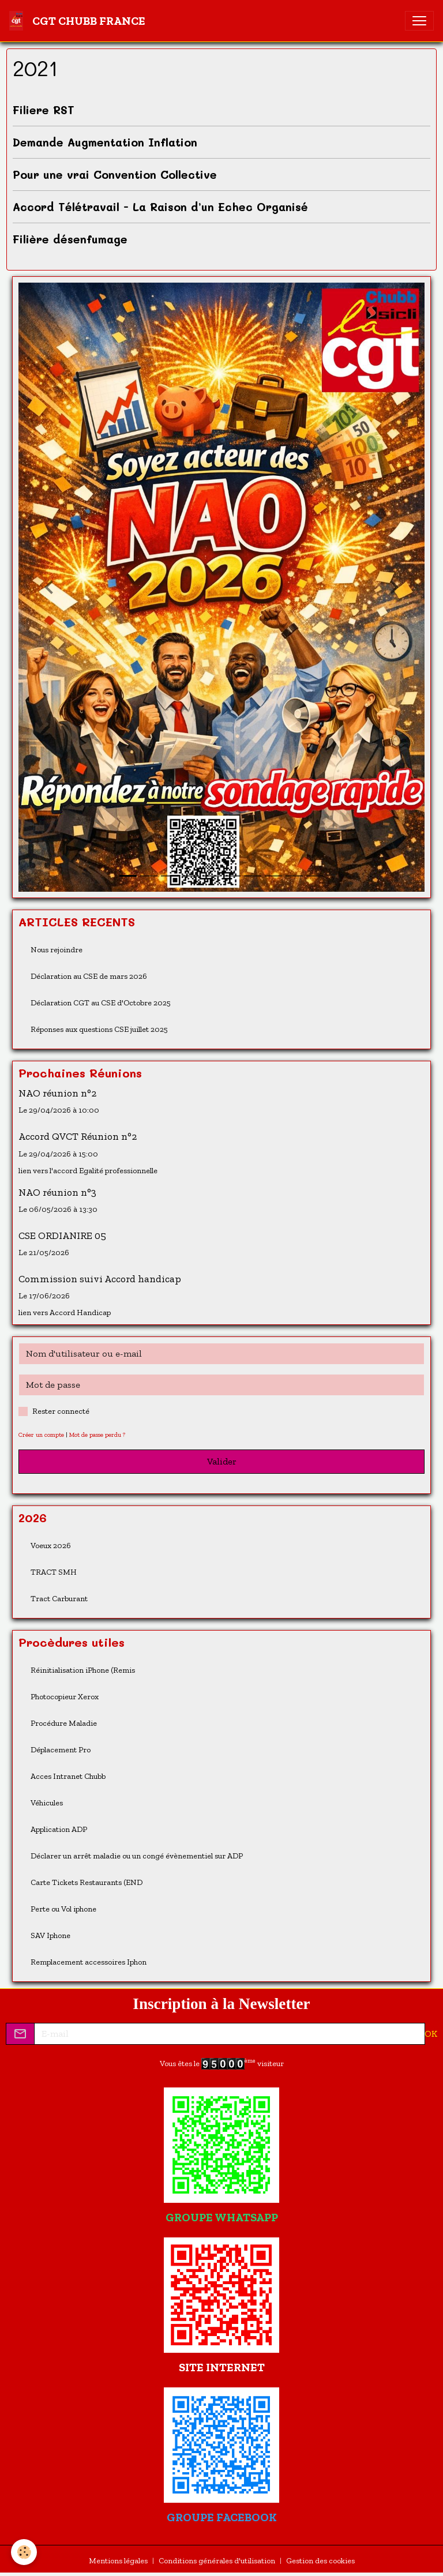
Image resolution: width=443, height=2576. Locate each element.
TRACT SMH (54, 1572)
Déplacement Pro (61, 1750)
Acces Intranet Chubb (68, 1776)
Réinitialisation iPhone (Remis (83, 1670)
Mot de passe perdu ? (97, 1434)
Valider (221, 1461)
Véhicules (47, 1803)
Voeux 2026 (51, 1545)
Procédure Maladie (64, 1723)
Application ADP (59, 1829)
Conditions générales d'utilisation (217, 2561)
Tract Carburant (59, 1599)
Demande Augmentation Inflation (105, 142)
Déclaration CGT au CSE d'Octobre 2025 (101, 1003)
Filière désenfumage (70, 239)
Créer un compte (41, 1434)
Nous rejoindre (56, 950)
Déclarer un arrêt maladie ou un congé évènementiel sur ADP (137, 1856)
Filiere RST (43, 110)
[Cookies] (24, 2552)
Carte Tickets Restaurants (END (86, 1882)
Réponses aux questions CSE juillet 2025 (99, 1029)
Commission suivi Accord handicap (99, 1278)
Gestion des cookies (320, 2561)
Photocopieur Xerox (65, 1697)
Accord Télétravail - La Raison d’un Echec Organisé (160, 207)
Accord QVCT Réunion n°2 (77, 1136)
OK (431, 2033)
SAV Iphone (50, 1935)
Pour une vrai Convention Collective (115, 174)
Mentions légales (118, 2561)
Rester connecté (60, 1411)
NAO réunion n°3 (57, 1192)
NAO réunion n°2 (57, 1093)
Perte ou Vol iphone (63, 1909)
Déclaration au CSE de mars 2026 (89, 976)
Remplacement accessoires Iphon (89, 1962)
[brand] (79, 20)
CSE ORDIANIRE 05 (62, 1235)
